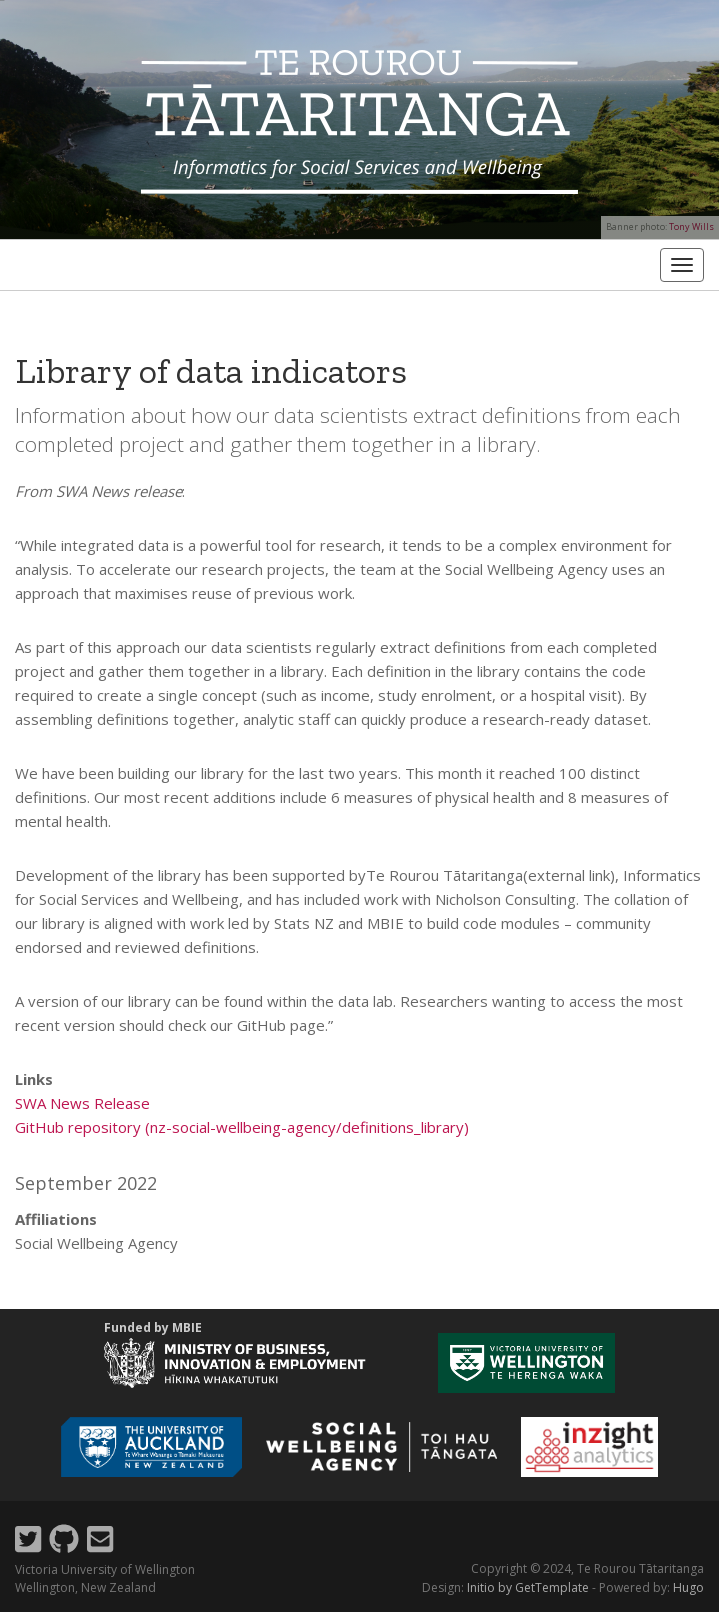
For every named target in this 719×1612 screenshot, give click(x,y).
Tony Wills (691, 226)
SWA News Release (82, 1103)
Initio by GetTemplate (528, 1587)
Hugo (688, 1587)
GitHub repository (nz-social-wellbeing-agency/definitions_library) (242, 1127)
